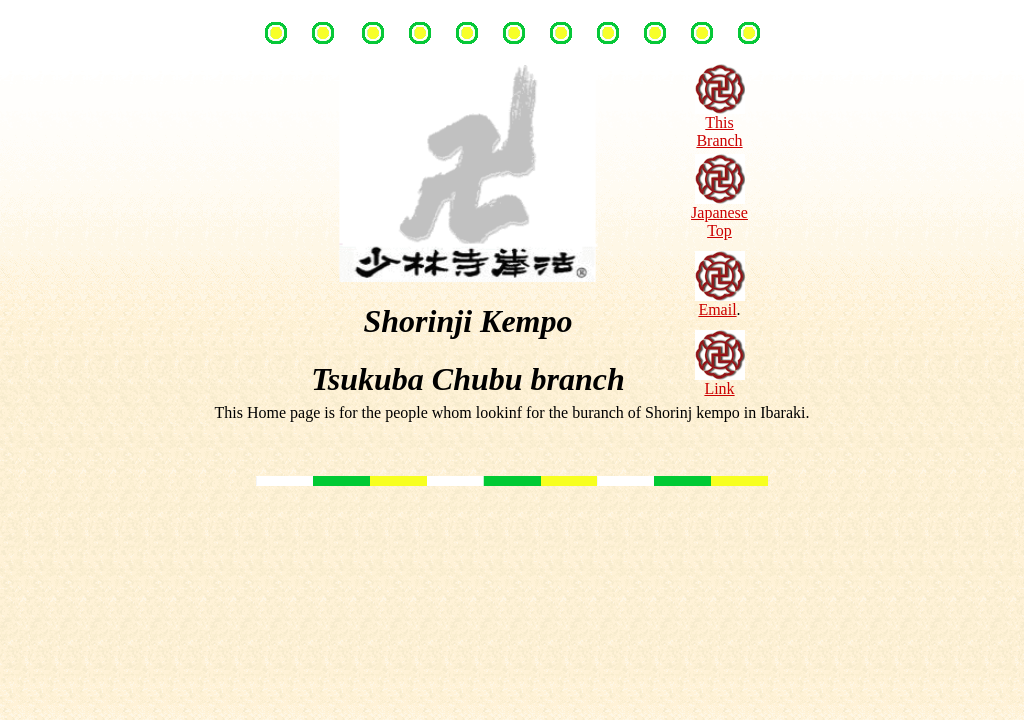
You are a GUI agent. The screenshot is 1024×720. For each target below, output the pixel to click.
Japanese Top (719, 214)
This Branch (720, 124)
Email (720, 302)
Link (720, 381)
